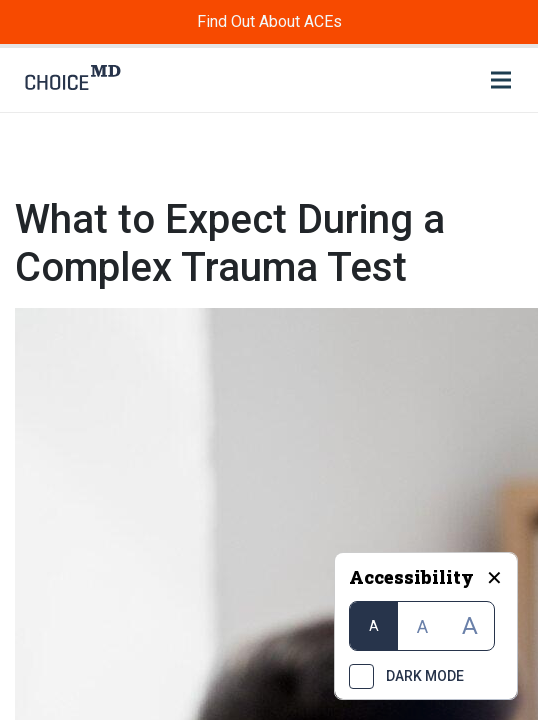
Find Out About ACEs (269, 21)
